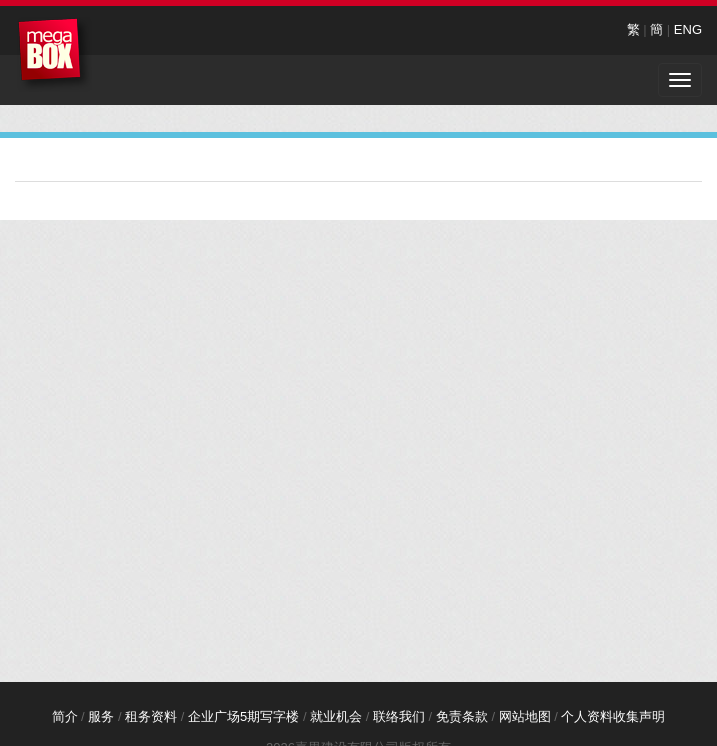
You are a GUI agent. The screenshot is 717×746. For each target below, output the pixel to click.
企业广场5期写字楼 (243, 716)
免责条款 (462, 716)
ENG (688, 29)
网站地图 (525, 716)
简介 (65, 716)
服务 (101, 716)
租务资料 (151, 716)
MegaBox (54, 54)
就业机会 (336, 716)
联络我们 (399, 716)
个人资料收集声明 (613, 716)
